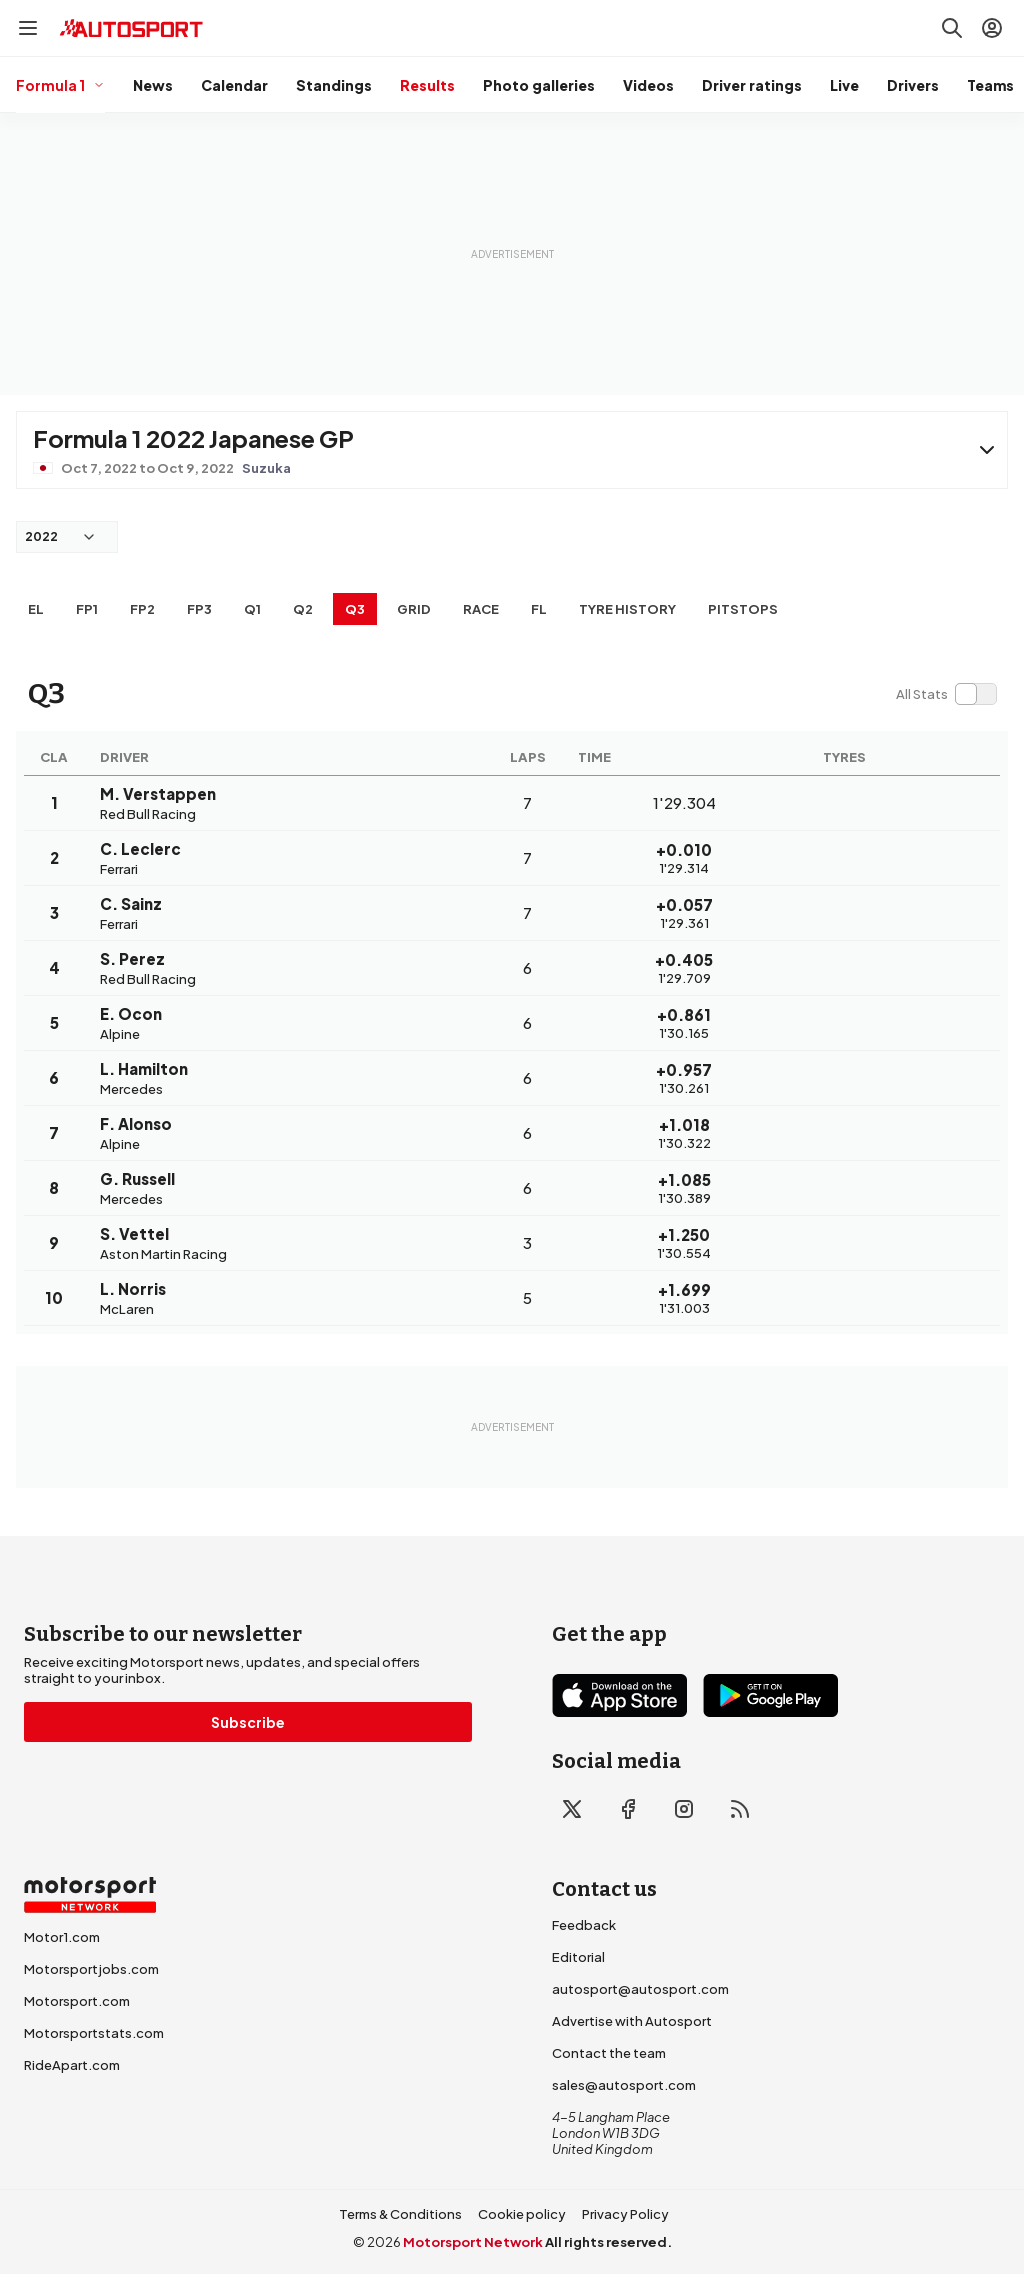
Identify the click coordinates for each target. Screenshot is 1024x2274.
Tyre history (627, 609)
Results (427, 85)
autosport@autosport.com (640, 1989)
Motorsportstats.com (94, 2033)
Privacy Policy (625, 2214)
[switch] (946, 694)
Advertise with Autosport (632, 2021)
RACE (481, 609)
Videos (648, 85)
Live (844, 85)
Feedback (584, 1925)
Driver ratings (752, 85)
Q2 (303, 609)
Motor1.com (62, 1937)
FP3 (199, 609)
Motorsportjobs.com (91, 1969)
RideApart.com (72, 2065)
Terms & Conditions (400, 2214)
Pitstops (743, 609)
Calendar (234, 85)
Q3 (355, 609)
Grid (414, 609)
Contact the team (609, 2053)
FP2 (142, 609)
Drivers (913, 85)
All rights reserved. (608, 2242)
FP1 (87, 609)
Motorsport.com (77, 2001)
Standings (334, 85)
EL (36, 609)
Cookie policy (522, 2214)
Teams (990, 85)
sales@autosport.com (624, 2085)
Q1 (252, 609)
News (153, 85)
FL (539, 609)
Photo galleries (539, 85)
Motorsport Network (473, 2242)
